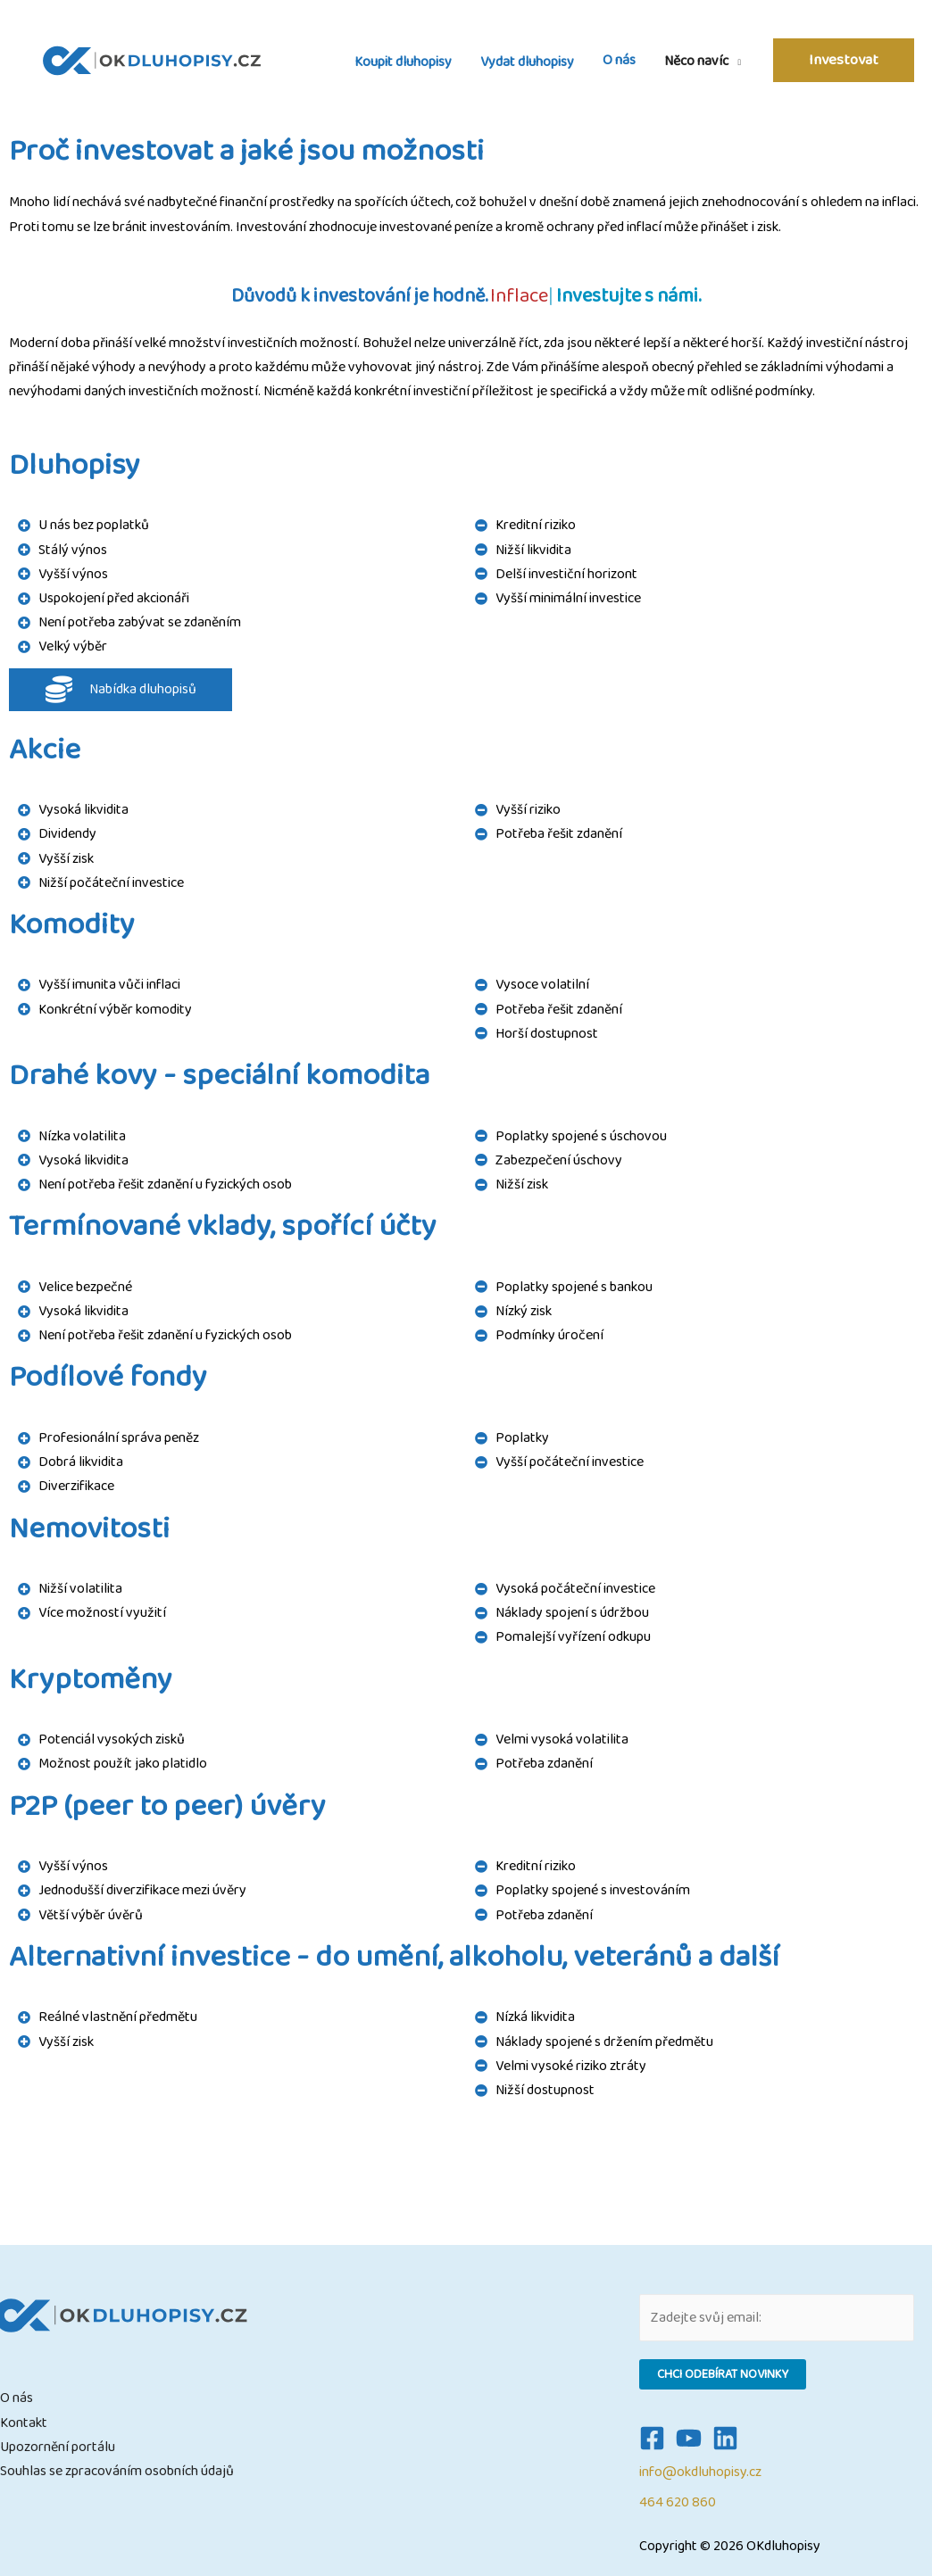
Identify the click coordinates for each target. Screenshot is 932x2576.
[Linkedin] (725, 2438)
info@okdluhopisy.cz (700, 2472)
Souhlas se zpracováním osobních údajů (117, 2471)
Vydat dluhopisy (527, 61)
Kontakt (23, 2423)
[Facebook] (652, 2438)
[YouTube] (689, 2438)
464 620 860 (677, 2502)
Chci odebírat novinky (722, 2374)
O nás (619, 60)
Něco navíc (696, 60)
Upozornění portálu (57, 2447)
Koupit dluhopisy (403, 61)
